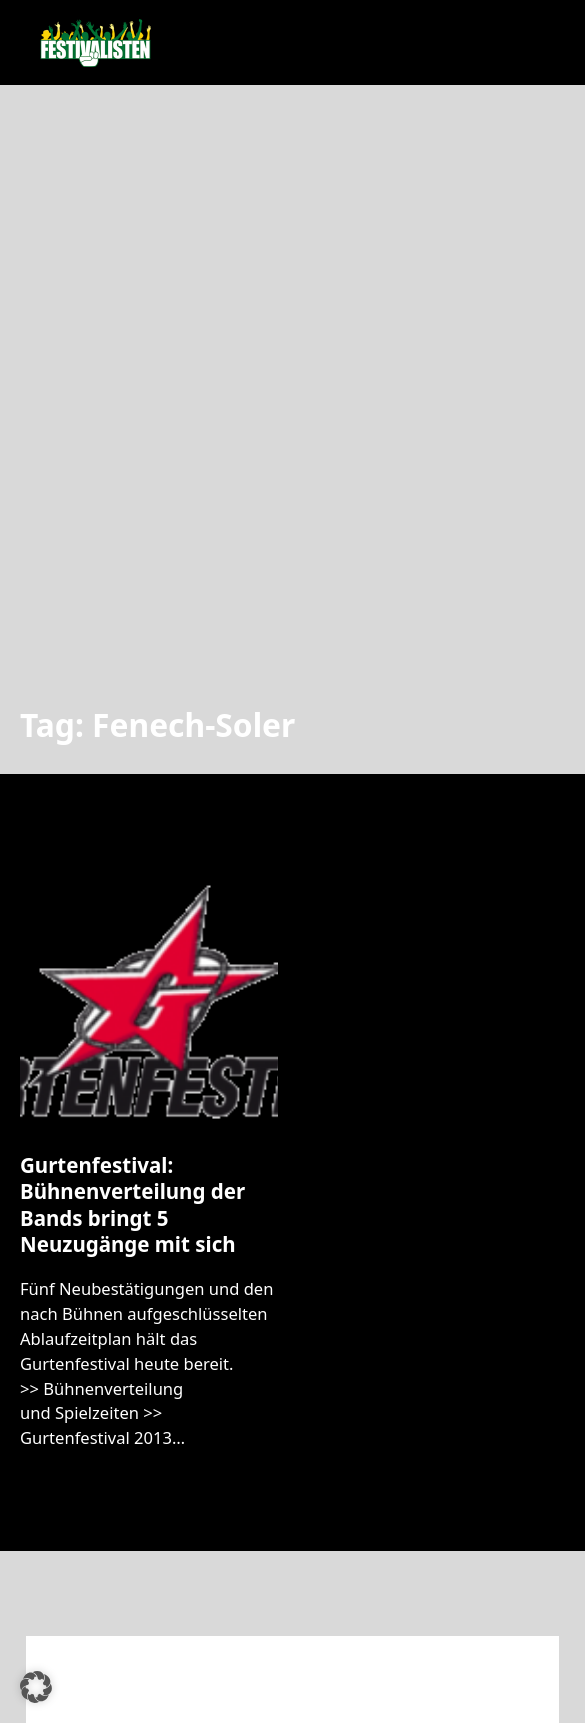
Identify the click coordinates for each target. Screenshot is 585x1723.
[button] (36, 1687)
